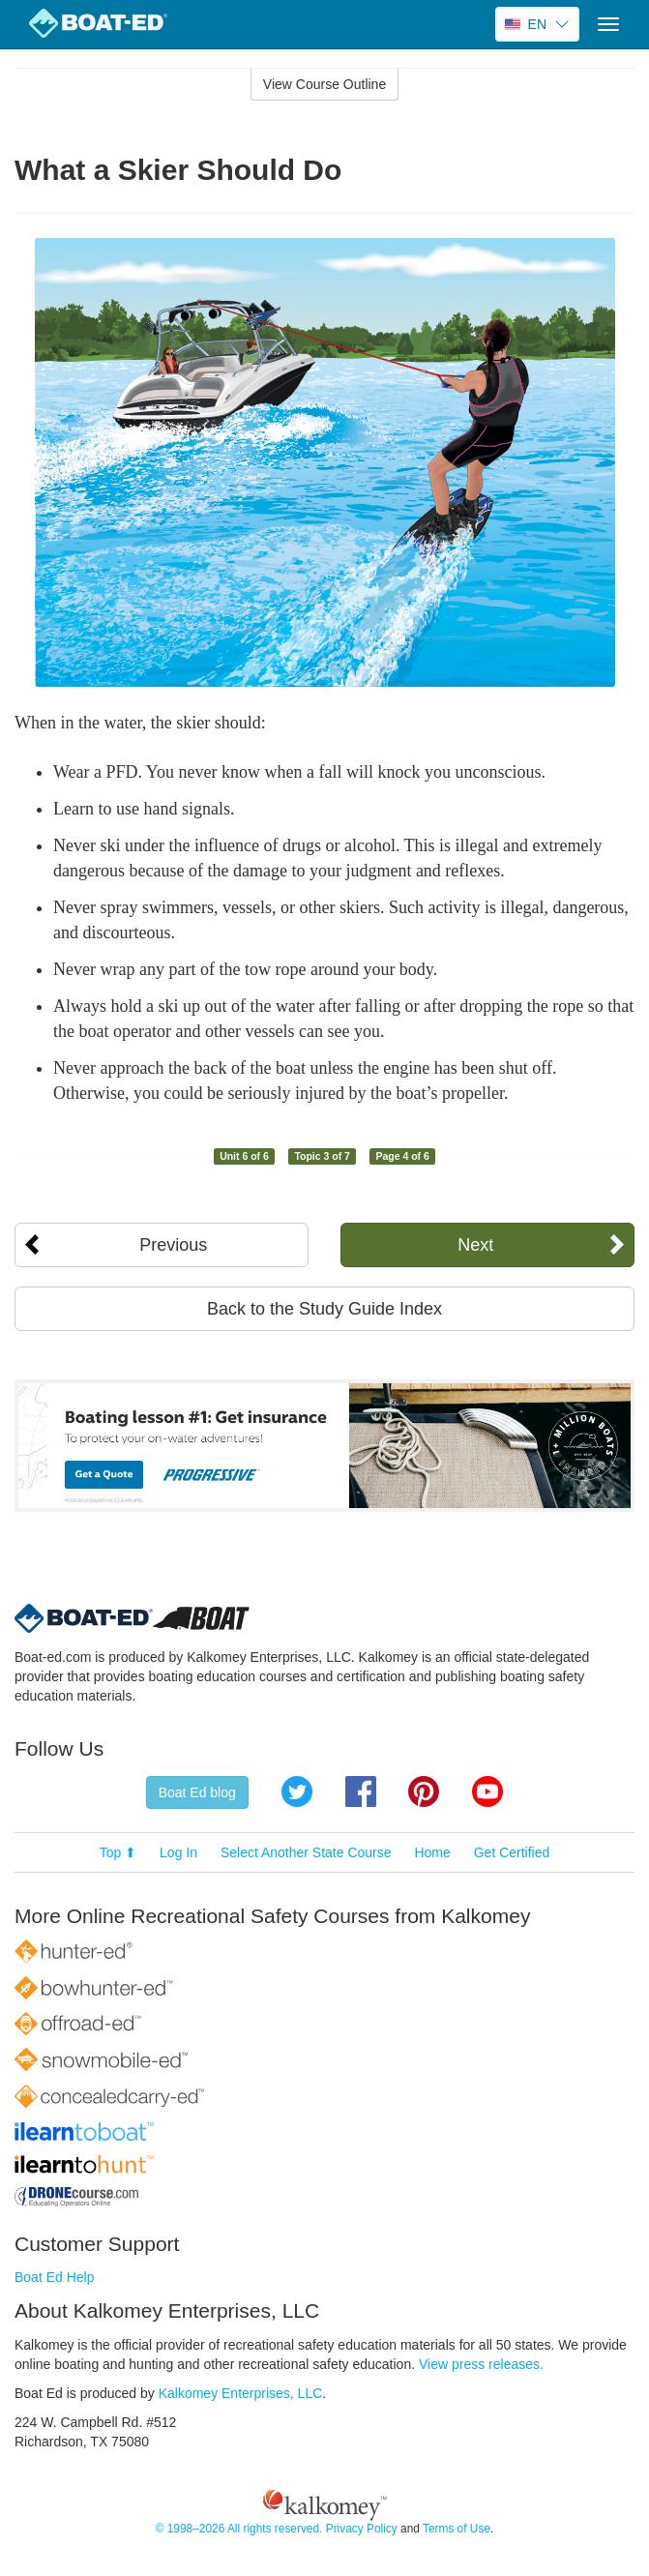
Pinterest (423, 1791)
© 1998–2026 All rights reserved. (239, 2528)
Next (475, 1245)
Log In (178, 1852)
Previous (173, 1245)
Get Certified (512, 1852)
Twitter (296, 1791)
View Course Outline (324, 84)
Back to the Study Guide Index (324, 1308)
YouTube (487, 1791)
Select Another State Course (306, 1852)
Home (432, 1852)
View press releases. (481, 2364)
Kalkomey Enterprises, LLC (241, 2393)
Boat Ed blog (197, 1792)
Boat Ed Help (55, 2277)
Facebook (360, 1791)
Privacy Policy (362, 2528)
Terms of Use (456, 2528)
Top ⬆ (118, 1852)
